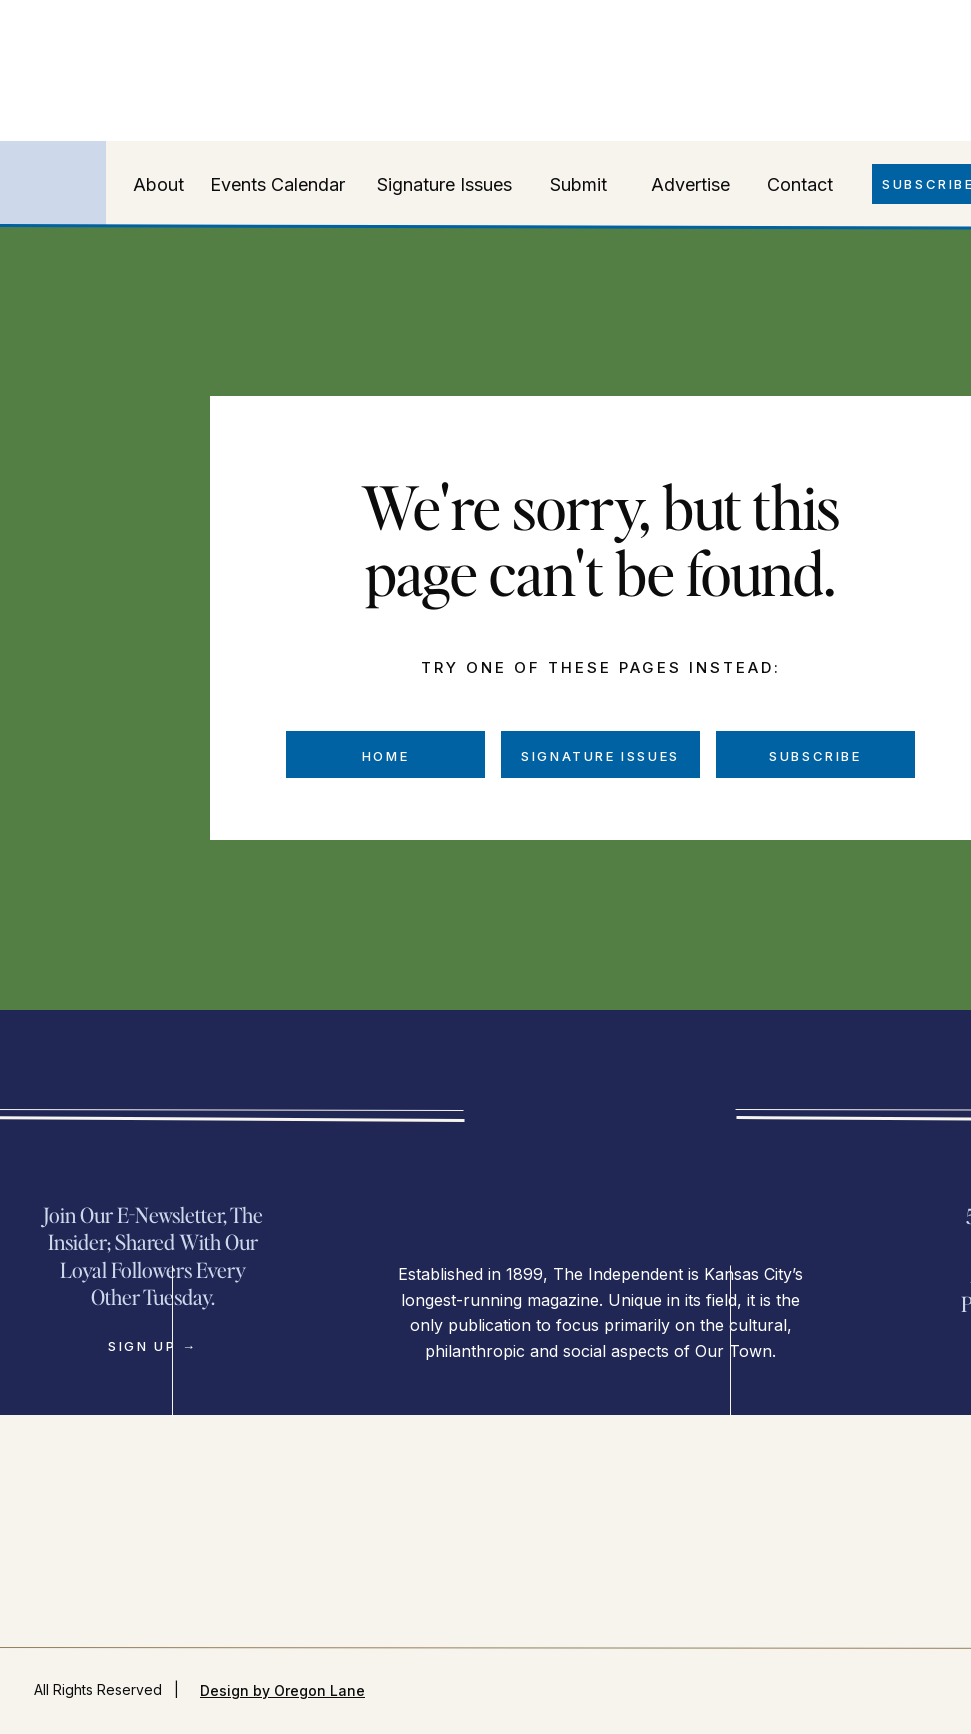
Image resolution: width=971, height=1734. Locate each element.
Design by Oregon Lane (282, 1690)
